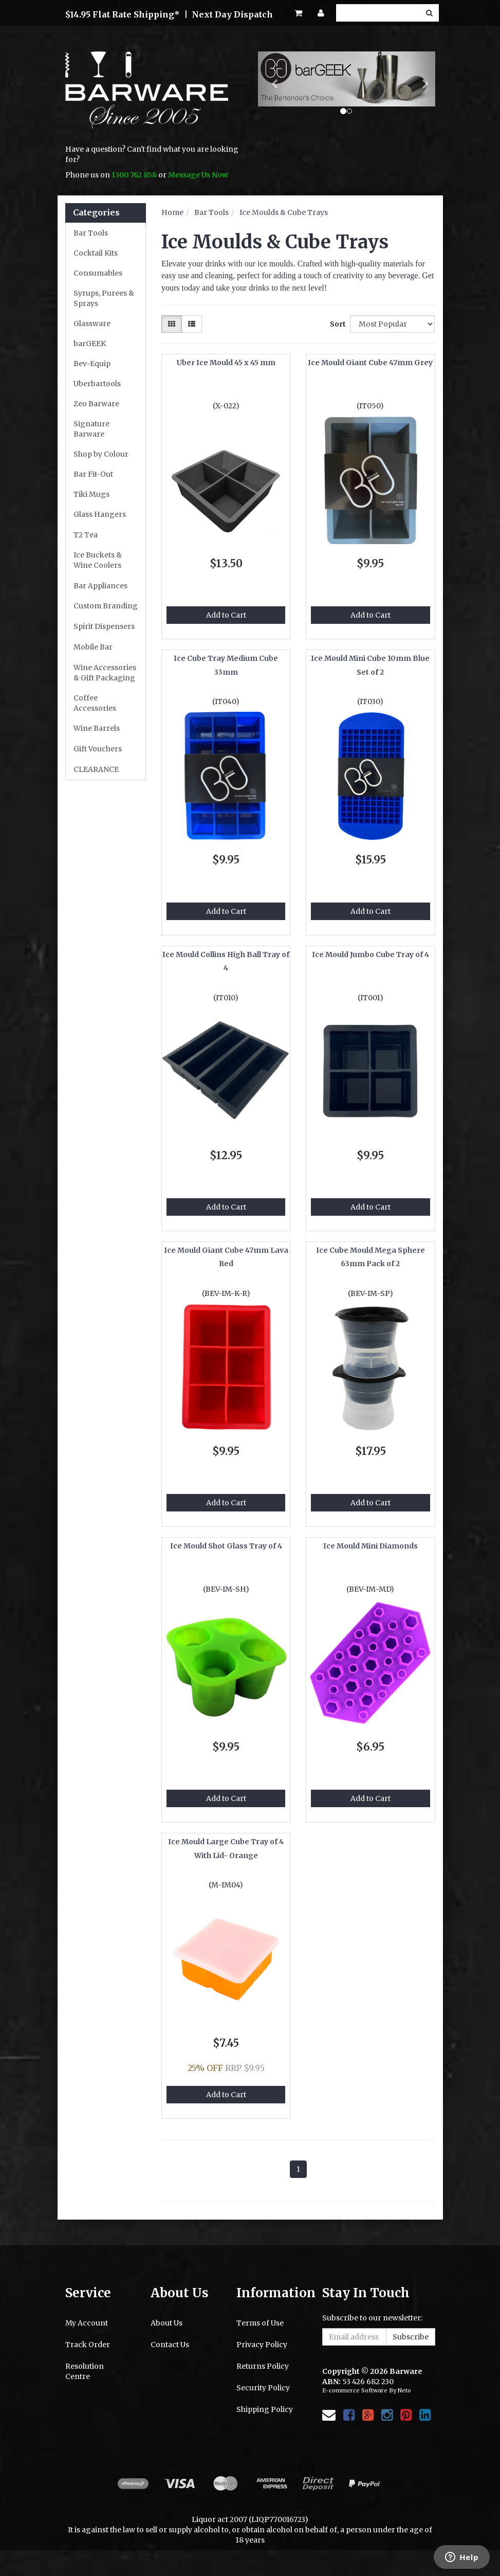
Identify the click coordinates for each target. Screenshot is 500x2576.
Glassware (91, 323)
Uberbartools (97, 383)
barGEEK (89, 343)
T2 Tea (85, 534)
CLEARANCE (96, 769)
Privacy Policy (261, 2344)
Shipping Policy (264, 2409)
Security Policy (263, 2387)
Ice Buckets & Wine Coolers (97, 560)
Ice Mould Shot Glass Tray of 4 (226, 1546)
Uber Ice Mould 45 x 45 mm (226, 362)
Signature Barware (91, 429)
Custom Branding (105, 605)
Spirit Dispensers (104, 626)
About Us (166, 2323)
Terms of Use (260, 2323)
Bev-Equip (91, 363)
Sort (336, 324)
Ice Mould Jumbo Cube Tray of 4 (370, 954)
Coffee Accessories (94, 703)
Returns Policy (262, 2366)
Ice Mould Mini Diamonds (370, 1546)
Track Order (87, 2344)
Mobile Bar (93, 647)
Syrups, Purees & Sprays (103, 298)
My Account (86, 2323)
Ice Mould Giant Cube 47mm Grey (370, 362)
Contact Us (170, 2344)
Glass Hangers (99, 514)
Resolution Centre (84, 2371)
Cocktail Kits (95, 253)
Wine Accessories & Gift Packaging (104, 672)
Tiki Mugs (91, 494)
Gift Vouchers (97, 748)
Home (172, 212)
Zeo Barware (96, 403)
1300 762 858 (134, 174)
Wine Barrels (96, 728)
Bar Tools (90, 233)
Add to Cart (226, 615)
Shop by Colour (100, 454)
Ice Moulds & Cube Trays (283, 212)
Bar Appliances (100, 585)
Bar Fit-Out (93, 474)
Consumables (97, 273)
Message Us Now (198, 174)
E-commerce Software (354, 2390)
